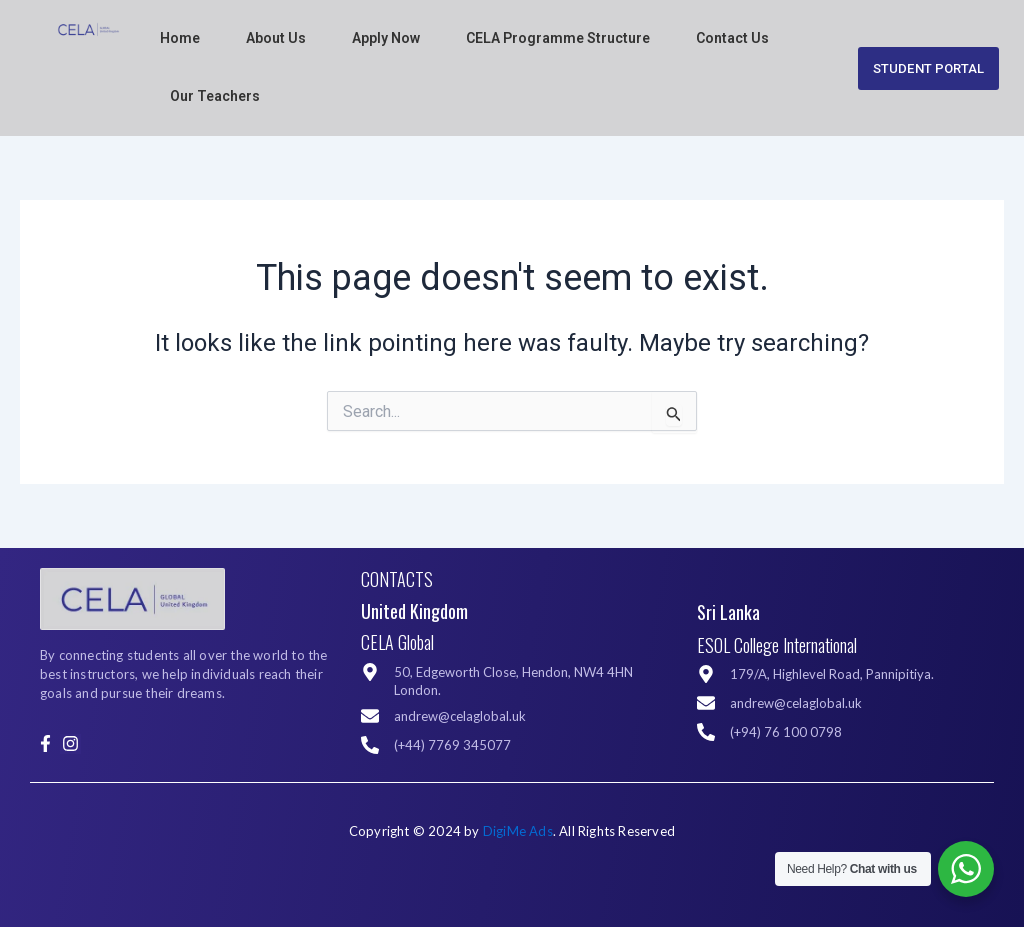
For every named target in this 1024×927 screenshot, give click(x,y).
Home (180, 38)
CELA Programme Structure (558, 38)
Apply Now (386, 38)
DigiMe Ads (518, 831)
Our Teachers (215, 96)
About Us (276, 38)
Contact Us (732, 38)
